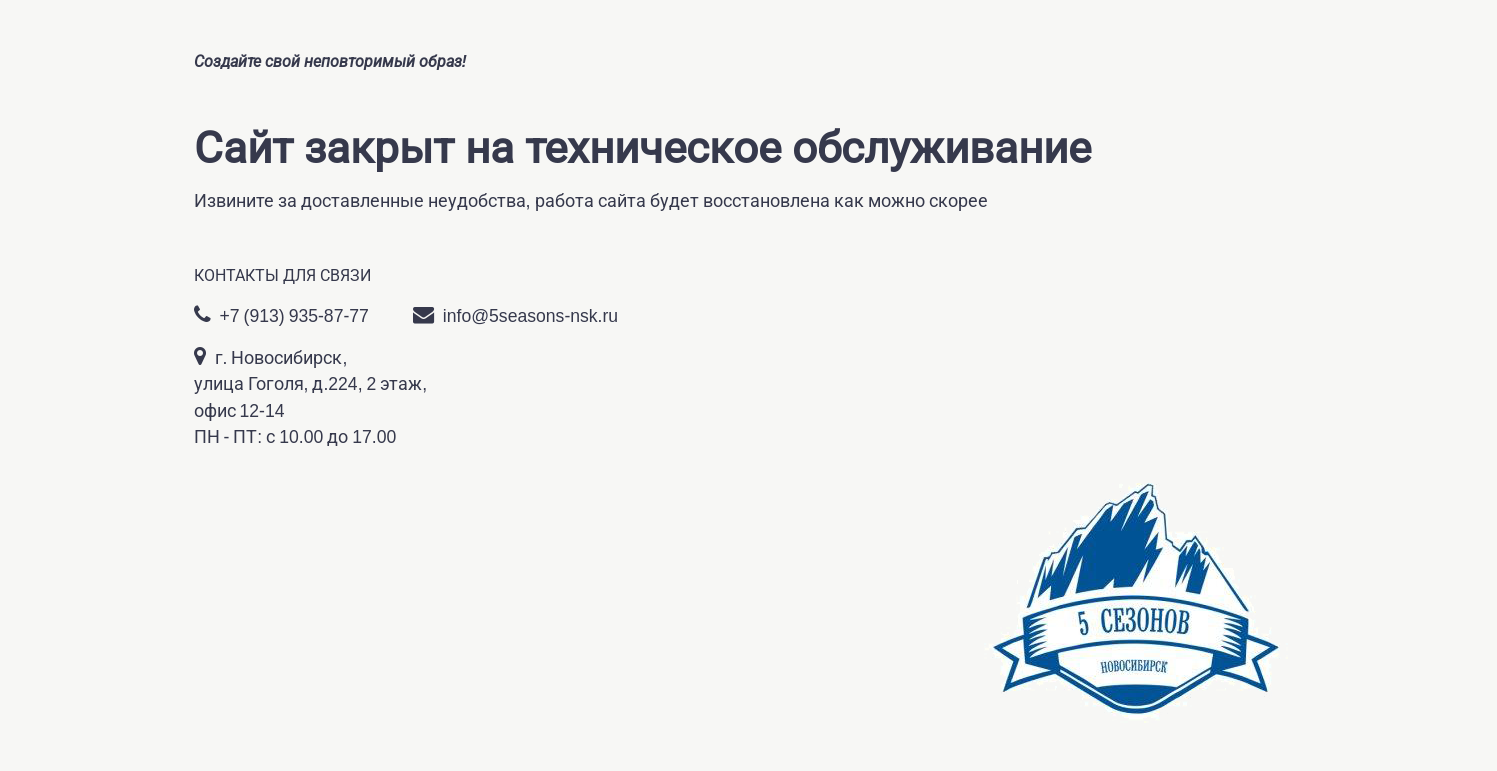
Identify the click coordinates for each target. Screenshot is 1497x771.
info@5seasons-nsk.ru (515, 315)
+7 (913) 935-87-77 (281, 315)
